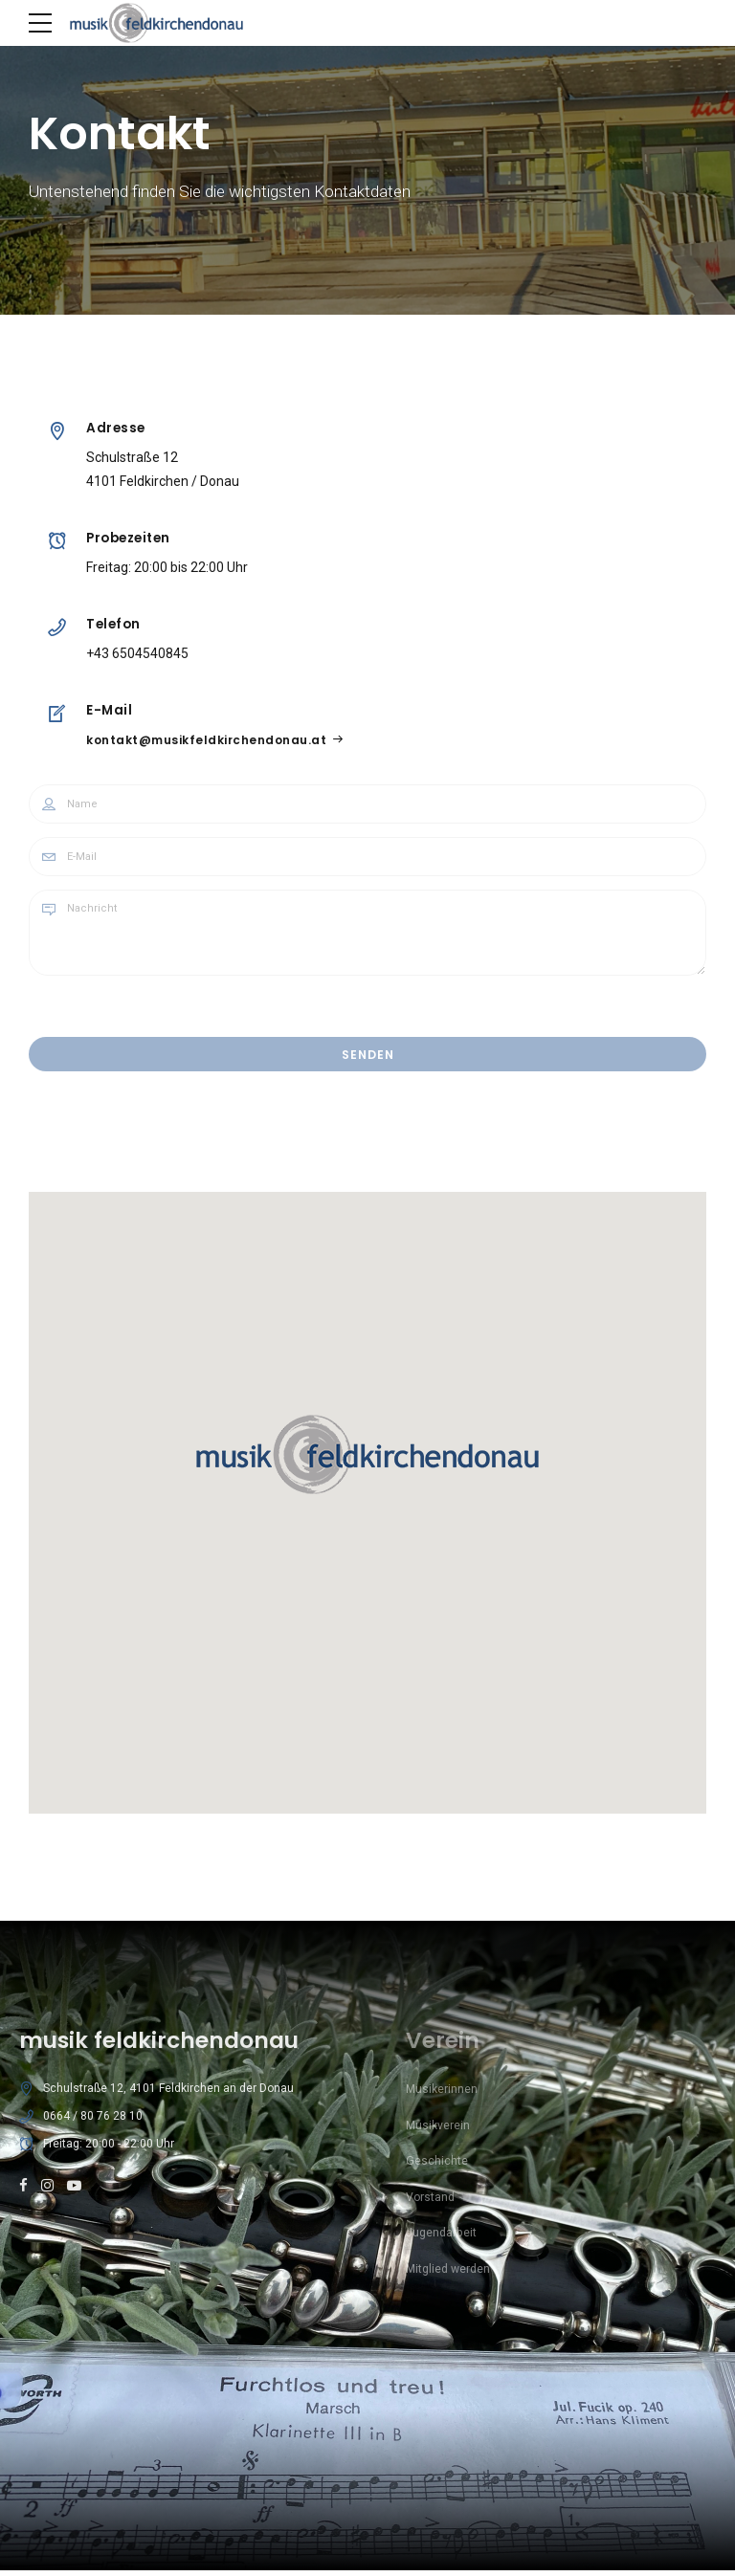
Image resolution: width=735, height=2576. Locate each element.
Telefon (114, 624)
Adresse (116, 428)
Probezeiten (129, 538)
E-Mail (110, 710)
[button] (367, 1458)
